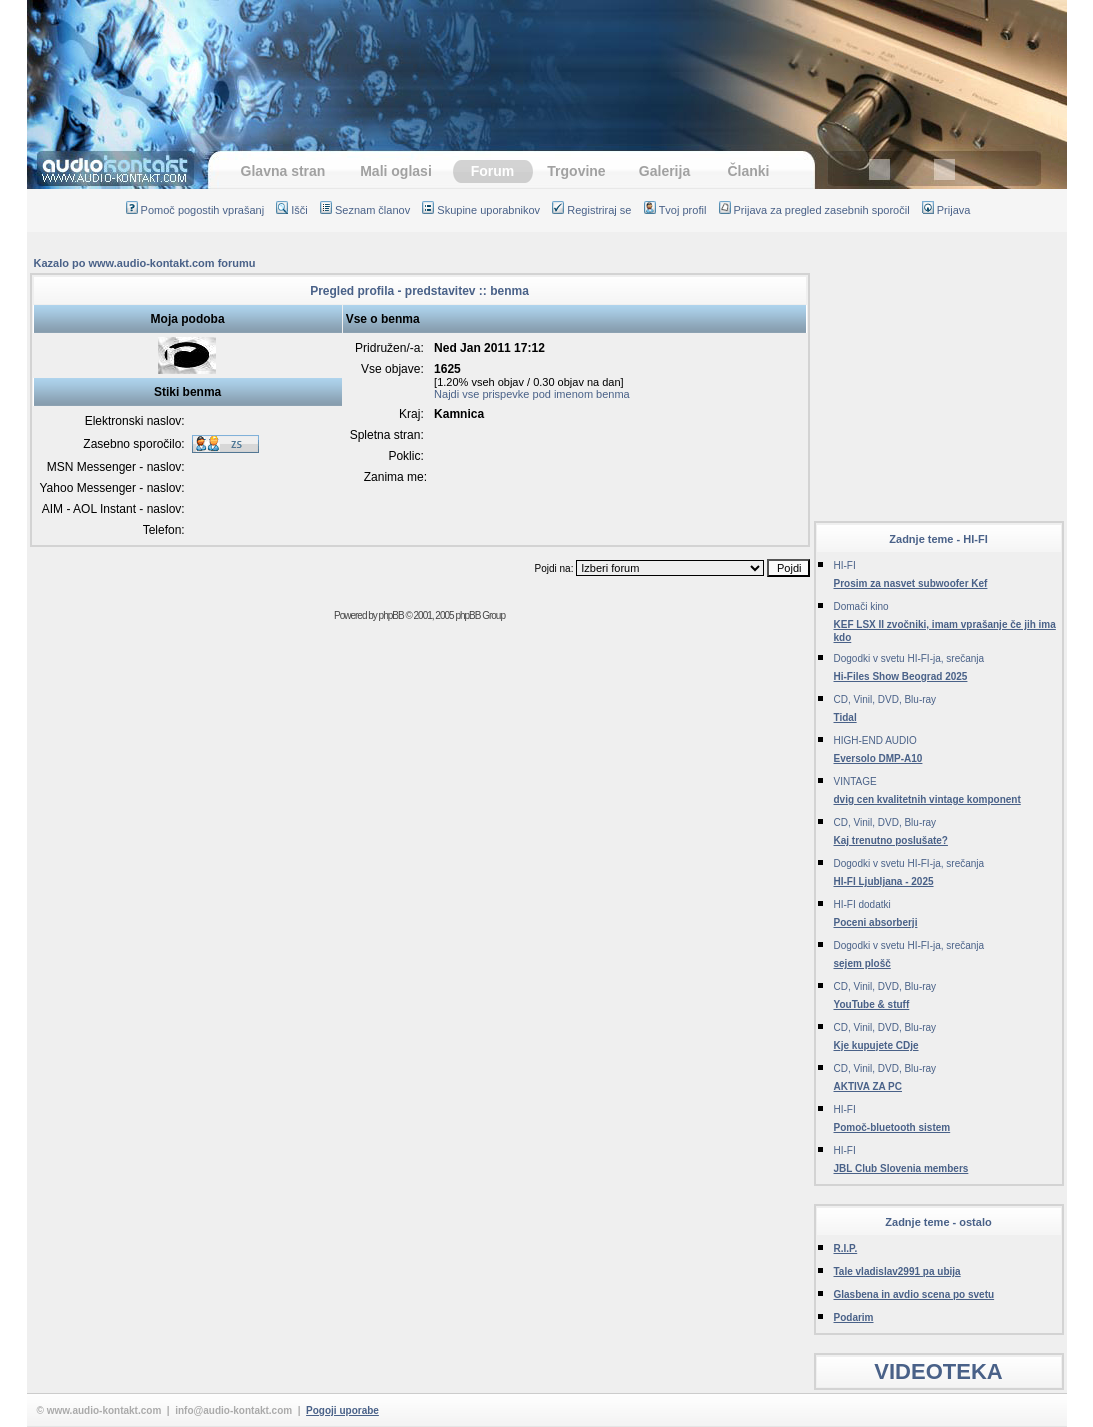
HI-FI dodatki (862, 904)
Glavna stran (283, 171)
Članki (748, 171)
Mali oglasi (396, 171)
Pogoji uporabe (342, 1410)
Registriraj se (591, 210)
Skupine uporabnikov (481, 210)
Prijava (946, 210)
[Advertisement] (547, 65)
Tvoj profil (675, 210)
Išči (292, 210)
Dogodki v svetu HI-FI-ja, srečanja (909, 658)
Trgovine (576, 171)
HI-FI (845, 565)
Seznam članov (365, 210)
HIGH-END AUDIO (875, 740)
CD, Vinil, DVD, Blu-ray (885, 699)
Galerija (664, 171)
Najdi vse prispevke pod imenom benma (532, 394)
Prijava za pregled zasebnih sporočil (814, 210)
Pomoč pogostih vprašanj (195, 210)
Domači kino (861, 606)
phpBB (391, 615)
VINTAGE (855, 781)
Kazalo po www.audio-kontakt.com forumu (145, 263)
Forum (493, 171)
